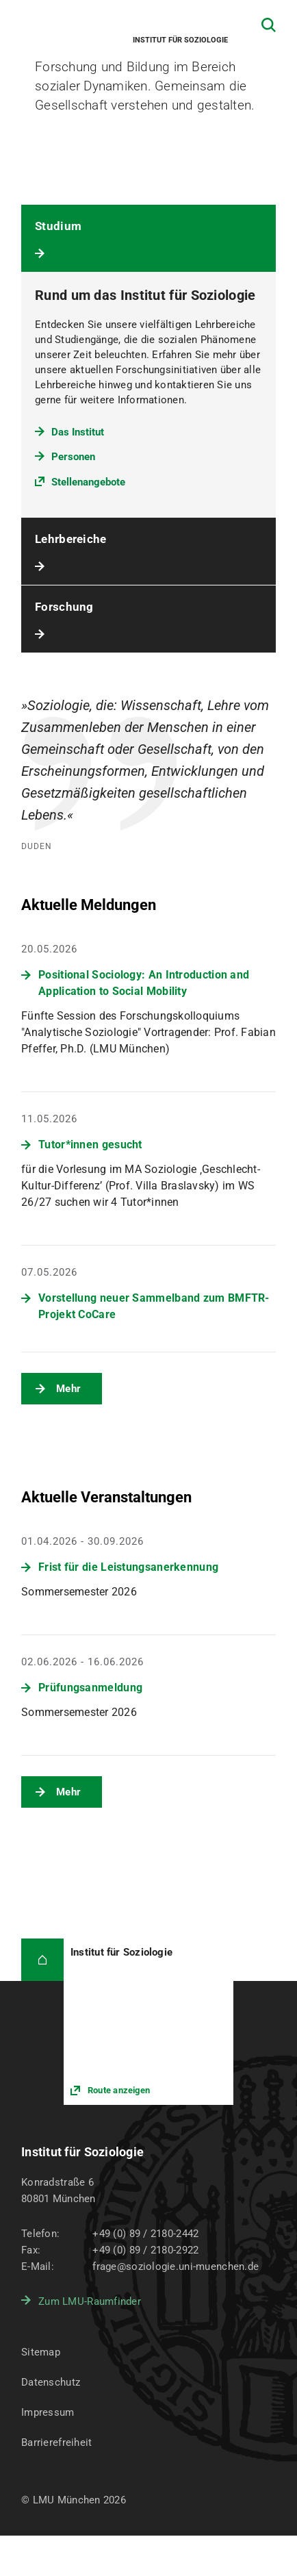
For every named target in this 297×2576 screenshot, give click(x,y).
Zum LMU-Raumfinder (89, 2301)
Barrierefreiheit (56, 2442)
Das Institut (77, 432)
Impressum (48, 2412)
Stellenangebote (88, 482)
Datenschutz (50, 2382)
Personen (73, 457)
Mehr (68, 1388)
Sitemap (40, 2352)
